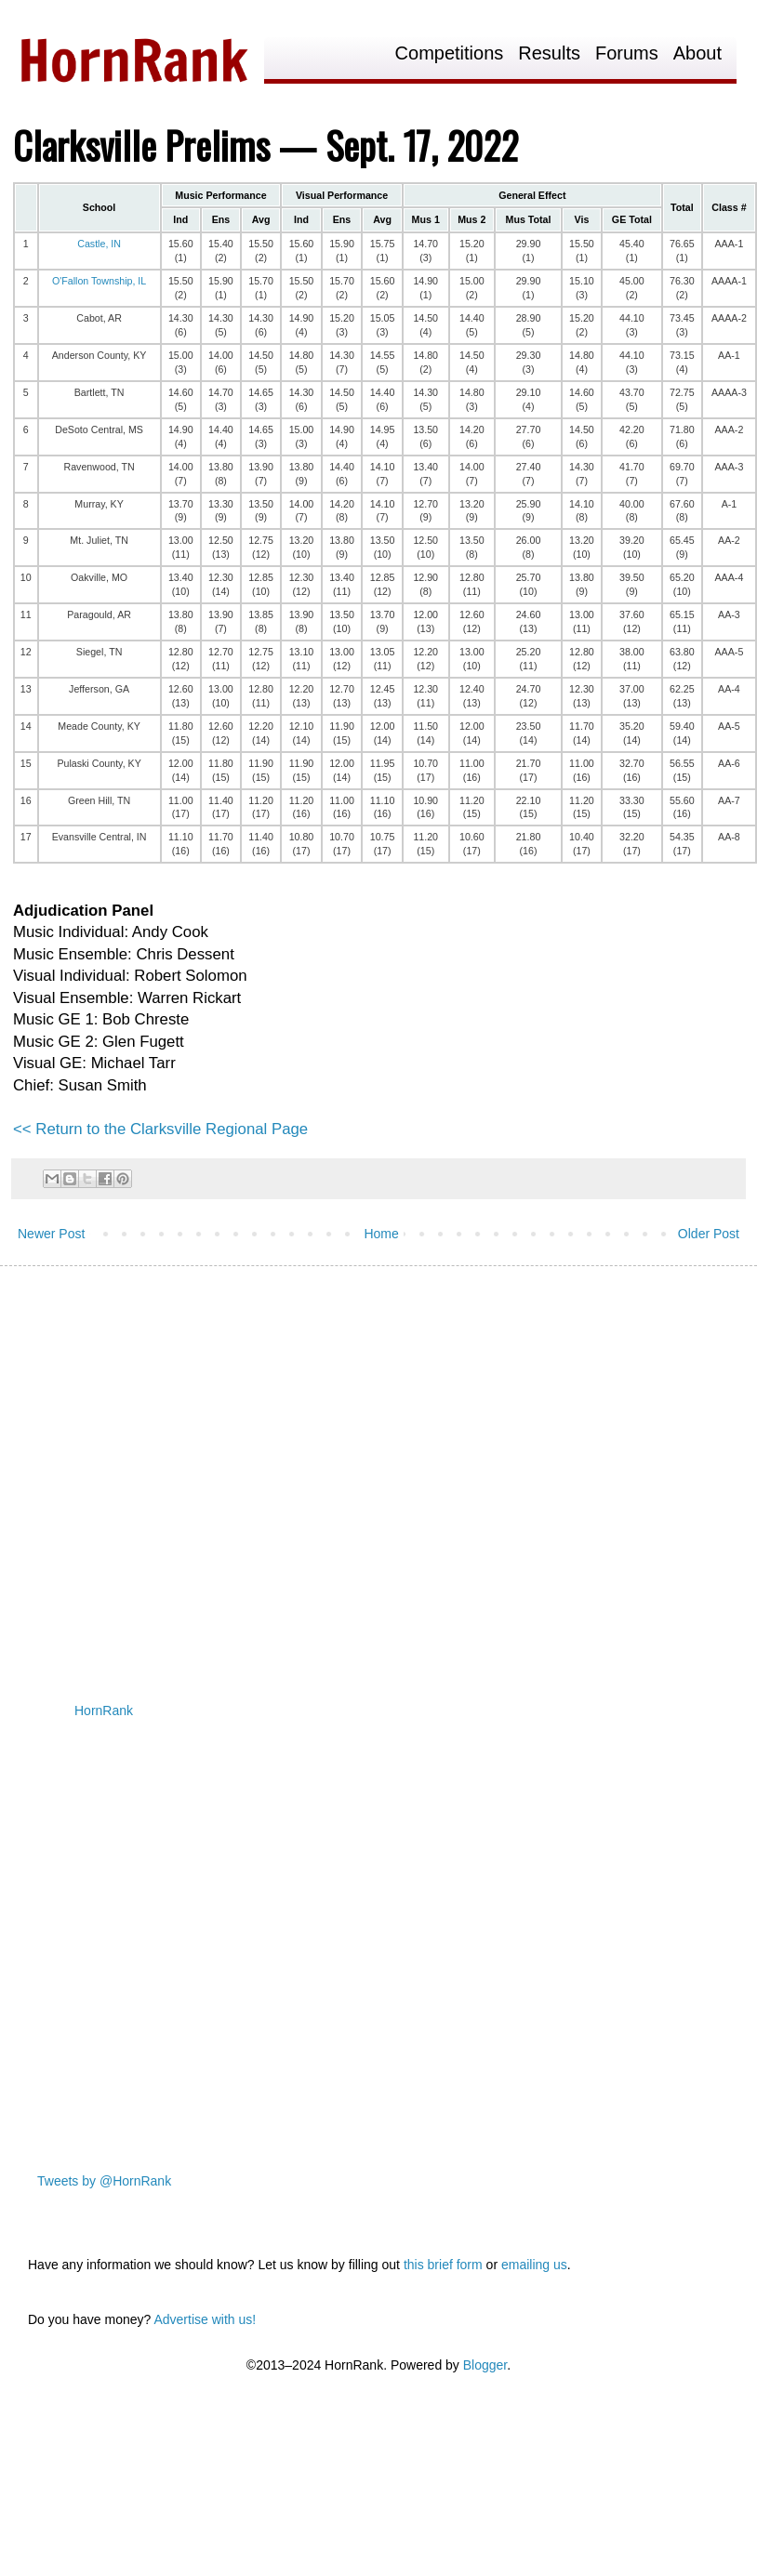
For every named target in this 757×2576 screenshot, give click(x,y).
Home (381, 1233)
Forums (626, 53)
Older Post (708, 1233)
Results (549, 53)
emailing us (534, 2264)
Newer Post (51, 1233)
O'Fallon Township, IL (99, 280)
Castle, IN (99, 243)
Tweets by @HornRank (104, 2180)
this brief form (443, 2264)
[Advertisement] (174, 1468)
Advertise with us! (204, 2319)
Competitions (449, 53)
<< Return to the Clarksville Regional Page (160, 1129)
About (697, 53)
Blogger (485, 2365)
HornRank (103, 1710)
